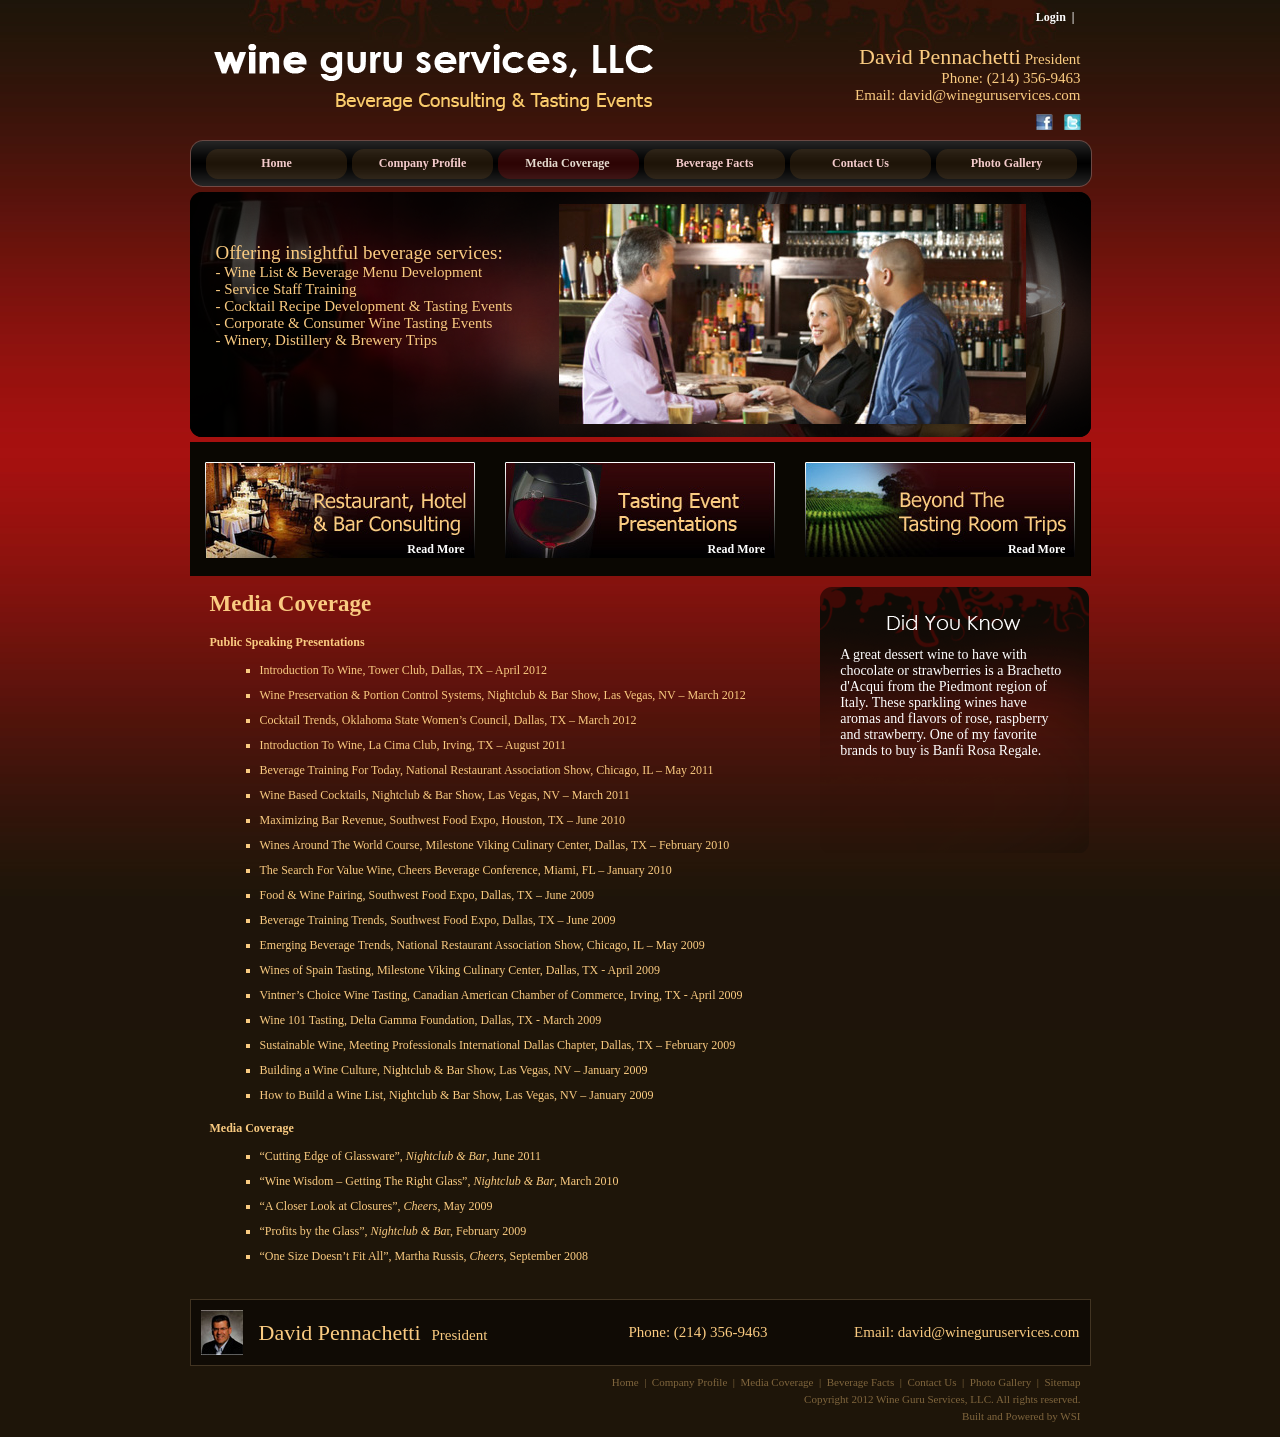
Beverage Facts (861, 1382)
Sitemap (1062, 1382)
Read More (435, 549)
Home (625, 1382)
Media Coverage (777, 1382)
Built (973, 1416)
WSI (1070, 1416)
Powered (1025, 1416)
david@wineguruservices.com (990, 95)
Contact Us (931, 1382)
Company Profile (689, 1382)
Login (1051, 17)
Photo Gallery (1000, 1382)
